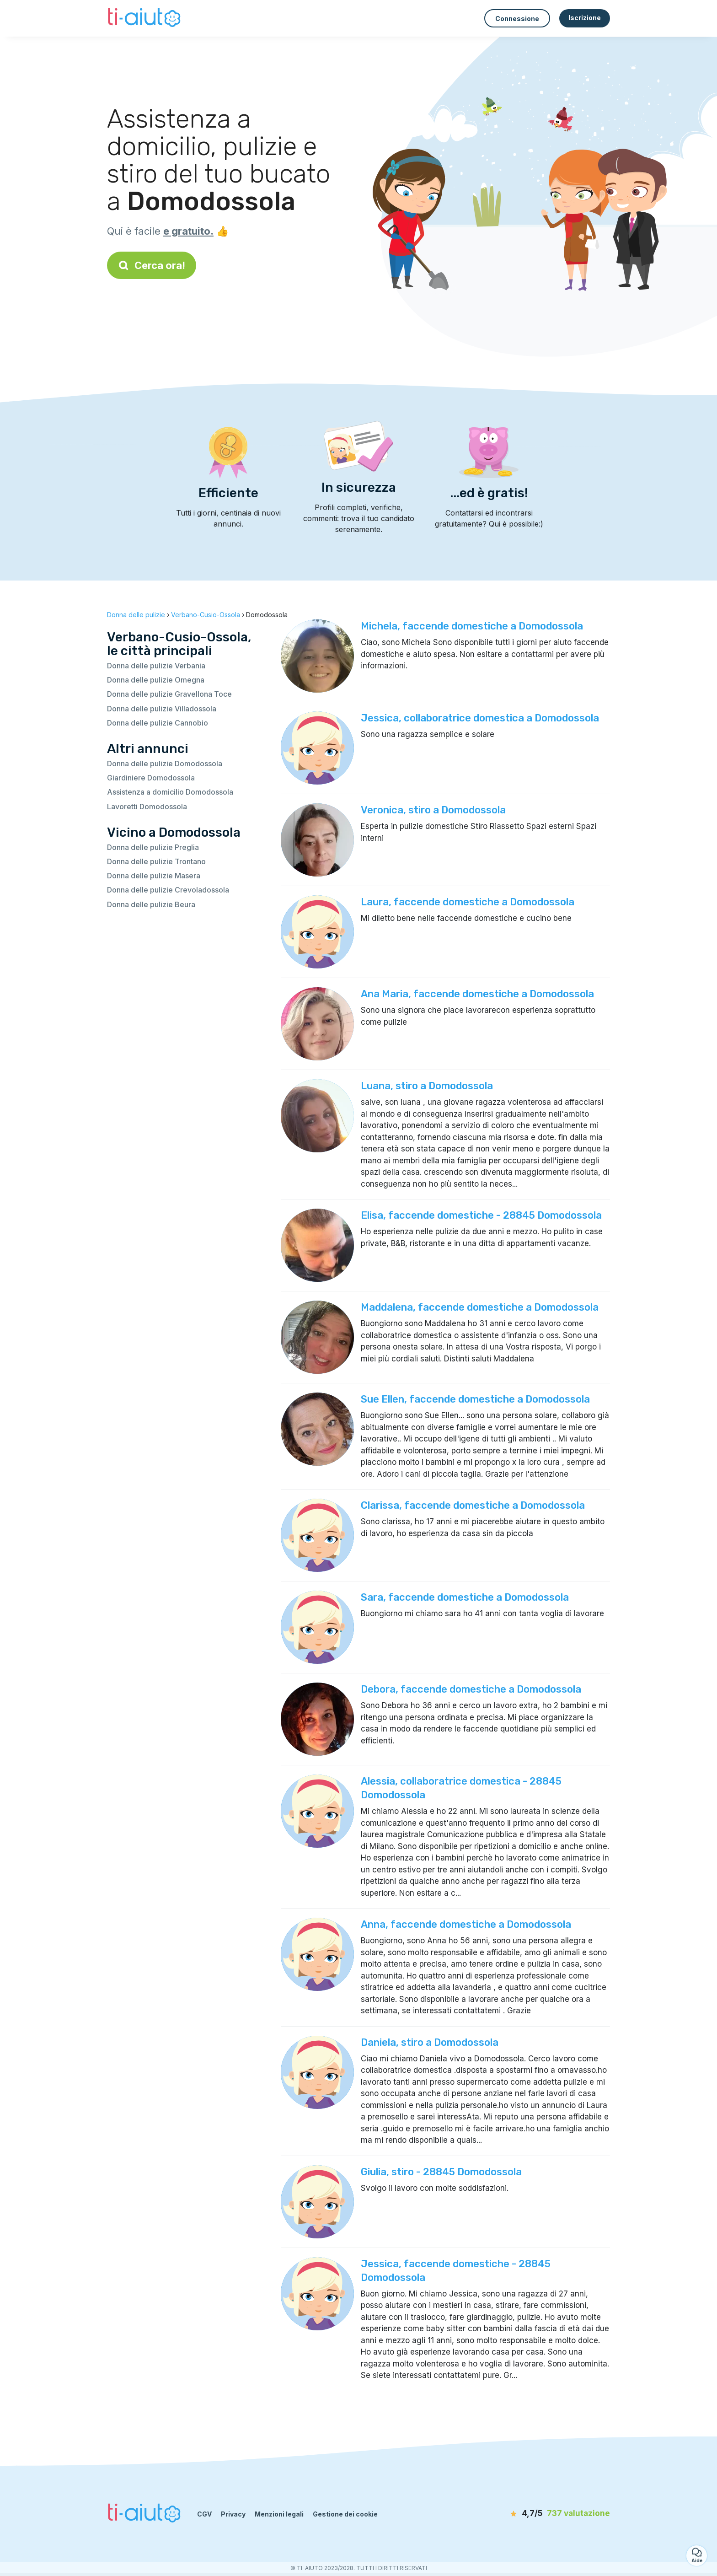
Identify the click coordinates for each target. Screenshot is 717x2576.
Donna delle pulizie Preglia (153, 847)
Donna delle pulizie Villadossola (161, 708)
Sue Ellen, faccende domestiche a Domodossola (475, 1399)
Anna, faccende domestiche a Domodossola (466, 1924)
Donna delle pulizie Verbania (156, 665)
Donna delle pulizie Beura (151, 904)
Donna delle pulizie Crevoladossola (168, 889)
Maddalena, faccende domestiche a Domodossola (480, 1307)
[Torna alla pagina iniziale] (145, 18)
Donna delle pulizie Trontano (156, 861)
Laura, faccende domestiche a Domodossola (467, 902)
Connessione (517, 18)
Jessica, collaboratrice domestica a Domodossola (480, 718)
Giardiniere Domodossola (151, 777)
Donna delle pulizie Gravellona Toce (169, 694)
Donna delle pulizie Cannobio (157, 722)
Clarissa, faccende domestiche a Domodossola (473, 1505)
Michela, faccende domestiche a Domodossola (472, 626)
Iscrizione (584, 18)
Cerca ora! (151, 265)
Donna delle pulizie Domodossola (164, 763)
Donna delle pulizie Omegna (155, 679)
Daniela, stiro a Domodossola (429, 2042)
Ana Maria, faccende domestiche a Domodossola (477, 994)
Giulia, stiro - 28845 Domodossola (441, 2172)
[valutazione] (557, 2514)
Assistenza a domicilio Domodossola (170, 791)
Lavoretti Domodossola (147, 806)
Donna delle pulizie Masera (153, 875)
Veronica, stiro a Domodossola (433, 810)
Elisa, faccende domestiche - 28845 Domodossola (481, 1215)
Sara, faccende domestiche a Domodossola (465, 1597)
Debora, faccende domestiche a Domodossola (471, 1689)
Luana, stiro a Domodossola (427, 1086)
